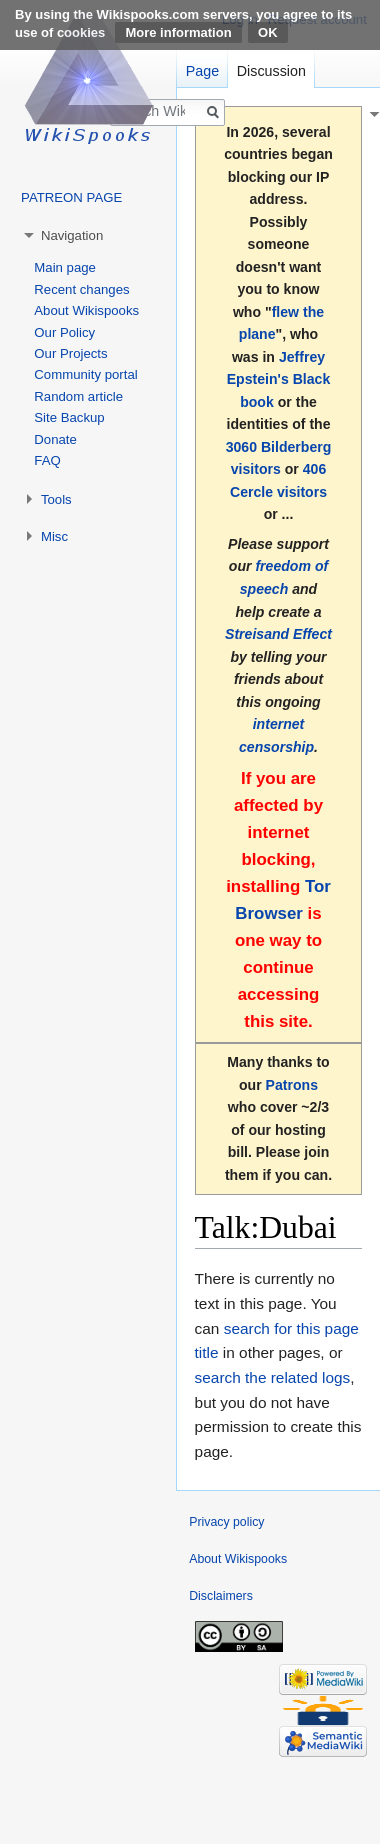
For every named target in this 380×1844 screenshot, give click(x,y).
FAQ (47, 460)
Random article (78, 396)
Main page (65, 267)
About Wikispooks (86, 310)
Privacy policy (226, 1522)
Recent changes (81, 289)
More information (178, 32)
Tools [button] (56, 499)
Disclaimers (221, 1596)
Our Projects (70, 353)
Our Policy (64, 332)
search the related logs (273, 1377)
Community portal (85, 374)
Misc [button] (54, 536)
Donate (55, 439)
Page (202, 71)
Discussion (271, 71)
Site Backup (69, 417)
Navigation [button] (72, 235)
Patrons (292, 1085)
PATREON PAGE (71, 197)
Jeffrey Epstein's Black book (279, 379)
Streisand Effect (278, 634)
